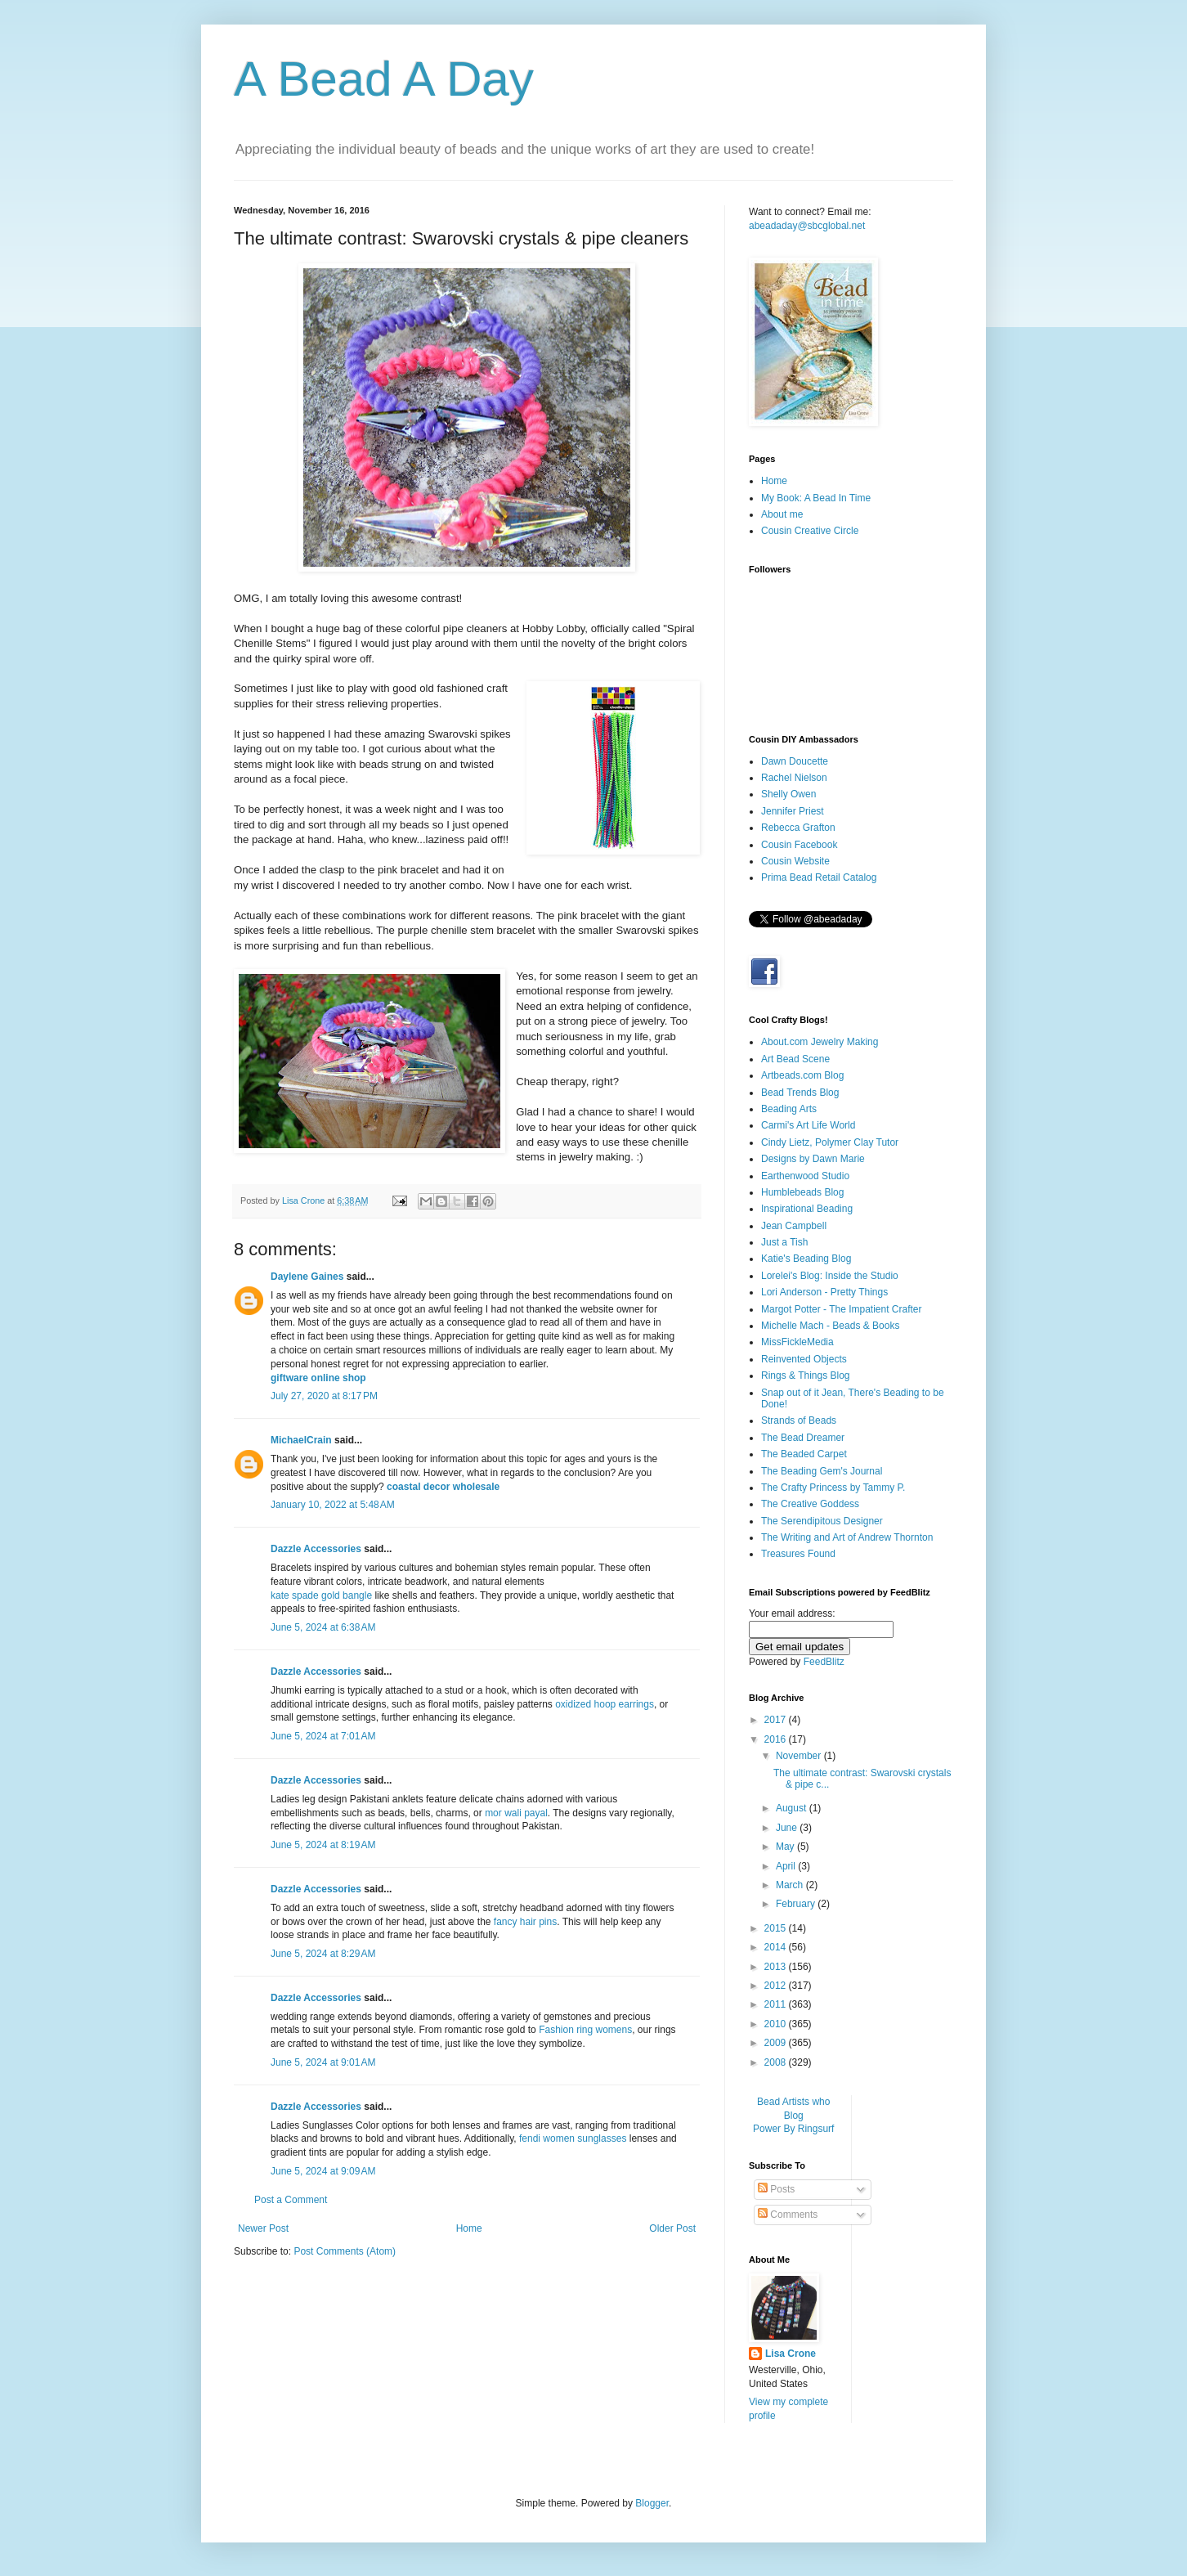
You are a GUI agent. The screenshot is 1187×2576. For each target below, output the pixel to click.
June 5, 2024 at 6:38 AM (323, 1627)
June (788, 1827)
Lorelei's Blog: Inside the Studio (829, 1275)
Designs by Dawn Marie (813, 1159)
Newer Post (263, 2228)
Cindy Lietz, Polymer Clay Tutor (829, 1142)
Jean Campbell (793, 1226)
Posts (776, 2189)
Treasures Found (798, 1554)
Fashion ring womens (585, 2029)
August (792, 1808)
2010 (776, 2024)
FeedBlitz (824, 1661)
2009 (776, 2043)
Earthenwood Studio (805, 1176)
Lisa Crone (790, 2353)
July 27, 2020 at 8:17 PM (324, 1396)
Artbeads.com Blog (802, 1075)
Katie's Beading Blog (806, 1258)
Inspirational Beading (807, 1208)
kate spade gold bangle (321, 1595)
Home (469, 2228)
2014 (776, 1947)
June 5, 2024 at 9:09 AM (323, 2171)
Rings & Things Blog (805, 1375)
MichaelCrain (301, 1440)
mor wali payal (516, 1813)
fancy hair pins (525, 1922)
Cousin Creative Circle (809, 530)
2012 (776, 1985)
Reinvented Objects (804, 1359)
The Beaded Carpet (804, 1454)
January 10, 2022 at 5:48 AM (333, 1504)
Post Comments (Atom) (344, 2251)
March (791, 1885)
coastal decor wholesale (443, 1486)
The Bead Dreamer (802, 1437)
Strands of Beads (798, 1420)
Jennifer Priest (792, 811)
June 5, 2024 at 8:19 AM (323, 1845)
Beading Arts (789, 1109)
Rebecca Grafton (798, 827)
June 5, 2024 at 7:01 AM (323, 1736)
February (796, 1904)
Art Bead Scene (795, 1059)
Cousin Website (795, 861)
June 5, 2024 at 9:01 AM (323, 2062)
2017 (776, 1720)
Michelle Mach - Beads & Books (830, 1325)
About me (782, 514)
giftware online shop (318, 1378)
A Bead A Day (384, 79)
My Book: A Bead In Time (816, 498)
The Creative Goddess (810, 1504)
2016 (776, 1739)
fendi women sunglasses (572, 2138)
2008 (776, 2062)
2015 (776, 1928)
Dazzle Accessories (316, 1549)
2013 (776, 1966)
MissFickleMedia (797, 1342)
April (787, 1866)
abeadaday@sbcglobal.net (807, 225)
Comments (787, 2214)
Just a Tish (784, 1242)
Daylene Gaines (307, 1276)
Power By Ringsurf (793, 2128)
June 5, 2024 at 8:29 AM (323, 1953)
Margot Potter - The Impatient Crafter (841, 1309)
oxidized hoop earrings (604, 1704)
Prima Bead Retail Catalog (818, 877)
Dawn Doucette (794, 761)
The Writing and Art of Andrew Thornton (847, 1537)
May (786, 1846)
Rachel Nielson (794, 777)
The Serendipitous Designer (822, 1521)
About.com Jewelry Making (819, 1042)
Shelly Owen (788, 794)
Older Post (672, 2228)
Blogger (652, 2503)
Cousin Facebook (799, 844)
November (800, 1755)
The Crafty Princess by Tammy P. (833, 1487)
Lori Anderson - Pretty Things (824, 1292)
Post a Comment (290, 2200)
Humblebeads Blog (802, 1192)
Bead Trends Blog (800, 1092)
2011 (776, 2004)
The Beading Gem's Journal (821, 1471)
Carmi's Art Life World (808, 1125)
